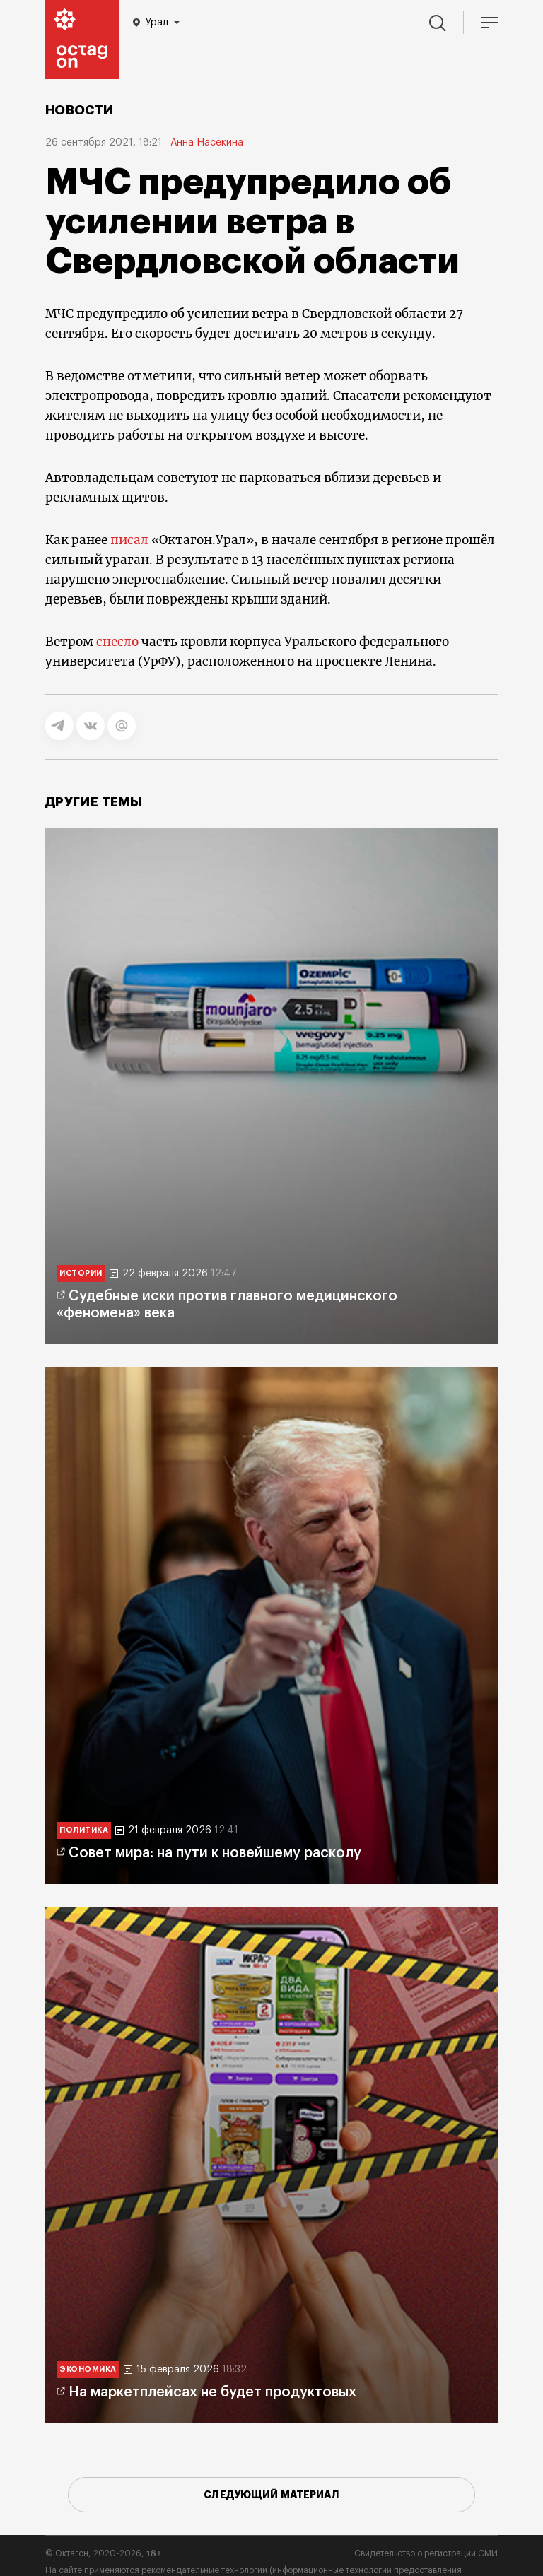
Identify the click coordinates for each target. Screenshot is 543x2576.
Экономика (88, 2369)
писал (129, 540)
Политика (83, 1830)
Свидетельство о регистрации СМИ (426, 2553)
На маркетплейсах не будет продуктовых (212, 2392)
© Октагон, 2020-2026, (103, 2553)
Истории (81, 1273)
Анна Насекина (206, 143)
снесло (117, 641)
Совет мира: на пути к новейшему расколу (215, 1853)
